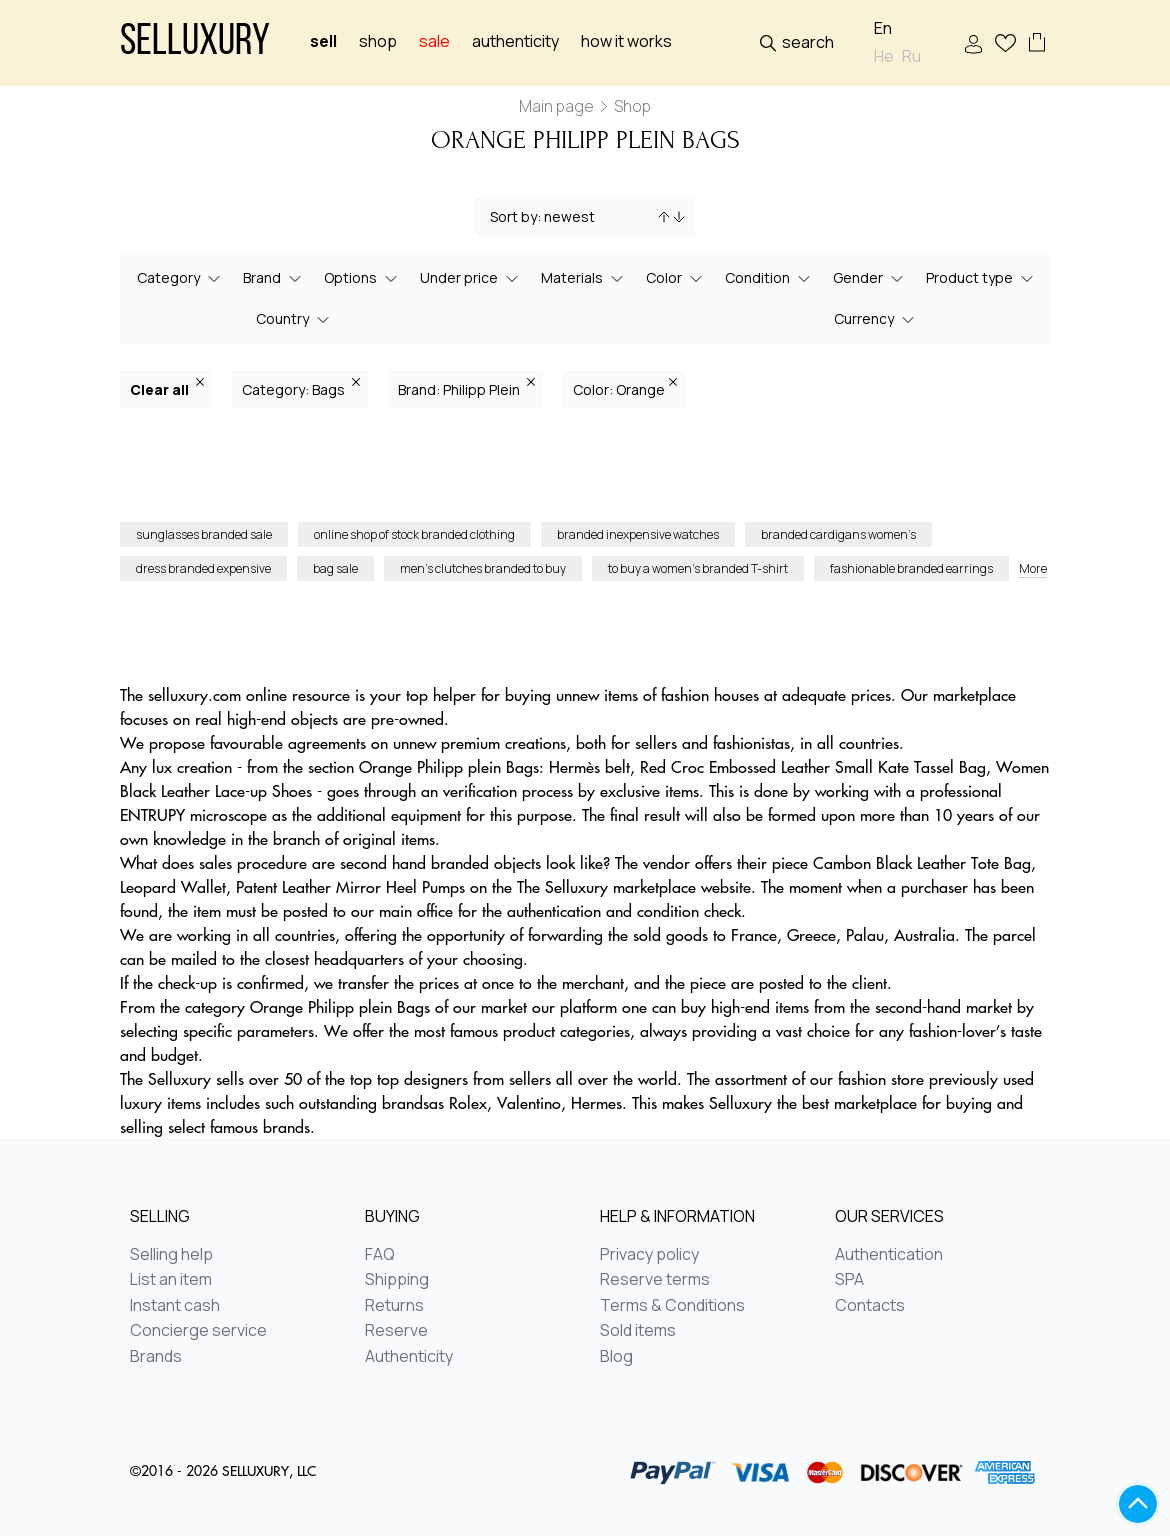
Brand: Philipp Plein (466, 388)
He (884, 56)
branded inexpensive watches (638, 534)
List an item (171, 1280)
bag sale (335, 568)
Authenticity (515, 41)
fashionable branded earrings (911, 568)
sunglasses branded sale (204, 534)
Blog (616, 1357)
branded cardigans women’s (838, 534)
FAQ (380, 1255)
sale (434, 41)
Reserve (396, 1331)
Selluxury (195, 43)
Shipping (397, 1280)
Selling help (171, 1255)
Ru (911, 56)
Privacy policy (649, 1255)
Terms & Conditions (672, 1306)
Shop (378, 41)
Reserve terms (655, 1280)
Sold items (638, 1331)
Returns (394, 1306)
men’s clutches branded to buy (483, 568)
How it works (626, 41)
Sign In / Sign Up (973, 44)
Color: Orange (625, 388)
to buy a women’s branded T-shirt (698, 568)
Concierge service (198, 1331)
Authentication (889, 1255)
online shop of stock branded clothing (414, 534)
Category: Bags (301, 388)
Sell (323, 41)
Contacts (870, 1306)
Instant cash (175, 1306)
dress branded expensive (203, 568)
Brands (156, 1357)
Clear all (167, 388)
